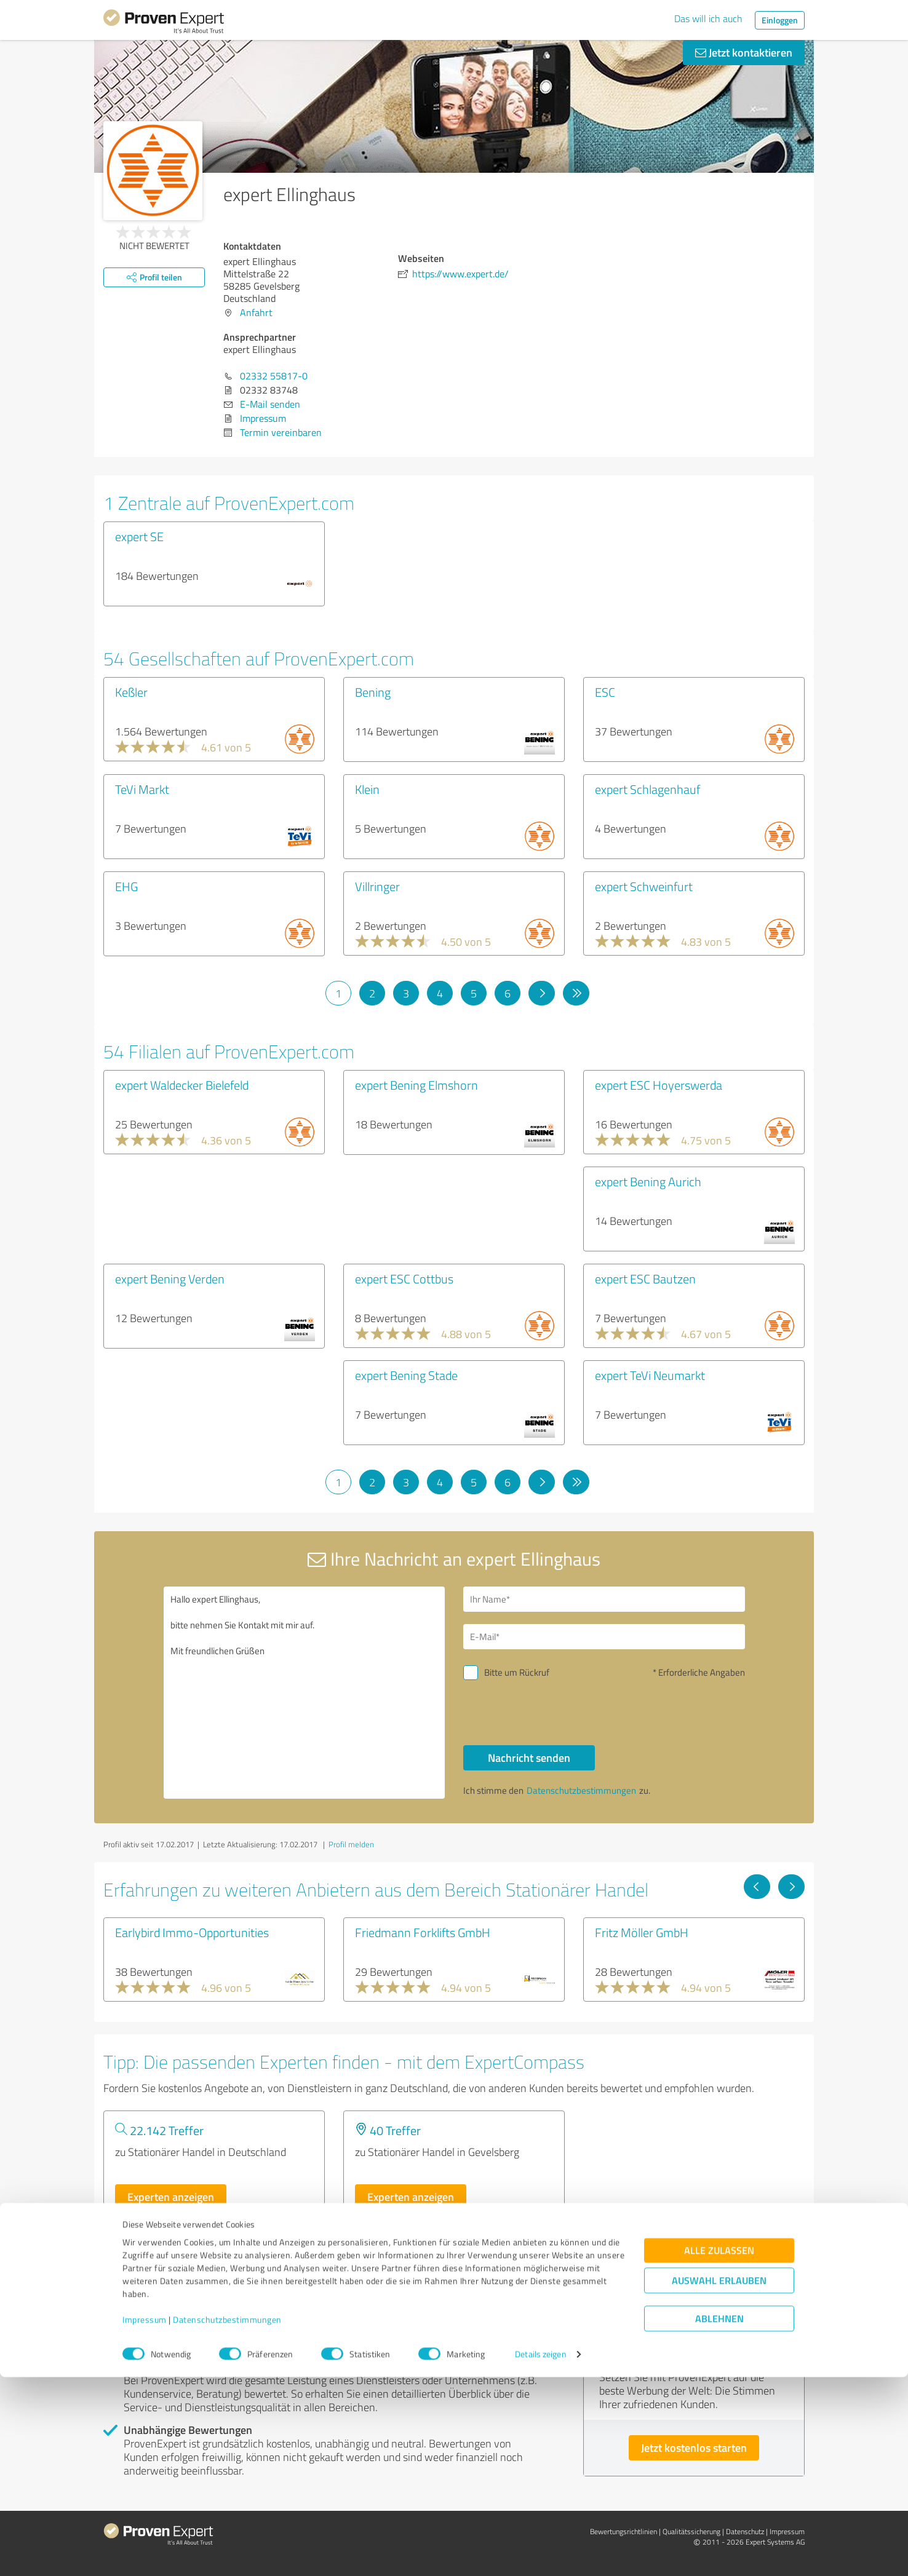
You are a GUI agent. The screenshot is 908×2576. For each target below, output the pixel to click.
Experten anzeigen (170, 2197)
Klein (367, 789)
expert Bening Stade (406, 1375)
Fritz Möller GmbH (641, 1932)
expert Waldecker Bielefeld (182, 1084)
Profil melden (351, 1844)
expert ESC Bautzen (645, 1278)
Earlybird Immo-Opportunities (192, 1932)
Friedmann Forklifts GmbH (422, 1932)
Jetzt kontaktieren (743, 52)
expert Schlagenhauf (647, 789)
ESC (605, 691)
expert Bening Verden (170, 1278)
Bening (373, 691)
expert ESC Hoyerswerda (658, 1084)
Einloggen (780, 20)
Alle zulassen (719, 2449)
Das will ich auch (708, 18)
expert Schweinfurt (644, 886)
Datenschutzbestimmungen (227, 2518)
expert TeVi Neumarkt (650, 1375)
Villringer (377, 886)
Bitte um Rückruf (516, 1672)
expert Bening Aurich (648, 1181)
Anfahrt (256, 312)
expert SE (139, 536)
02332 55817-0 (274, 375)
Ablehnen (719, 2517)
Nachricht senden (529, 1758)
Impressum (144, 2518)
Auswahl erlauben (719, 2479)
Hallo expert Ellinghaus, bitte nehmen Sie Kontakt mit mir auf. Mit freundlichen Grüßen (304, 1693)
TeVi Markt (142, 789)
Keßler (131, 691)
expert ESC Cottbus (404, 1278)
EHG (126, 886)
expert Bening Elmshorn (416, 1084)
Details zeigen (540, 2553)
